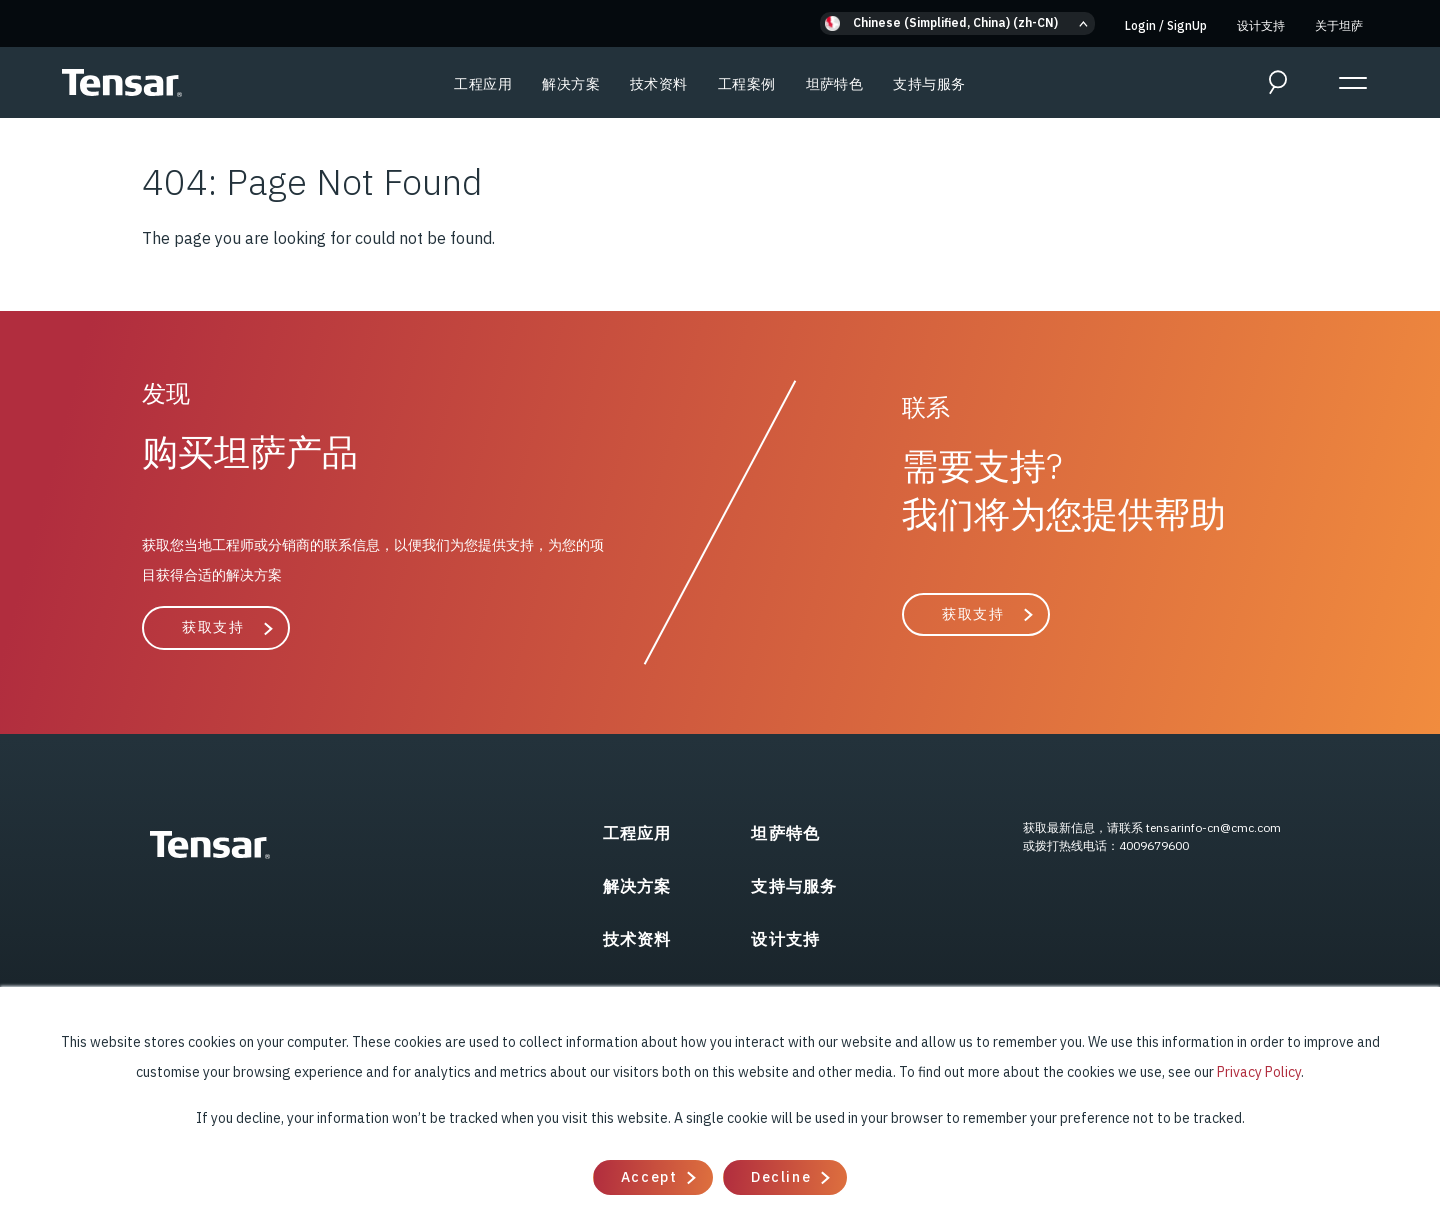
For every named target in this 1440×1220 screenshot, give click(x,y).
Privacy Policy (1259, 1072)
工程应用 (483, 84)
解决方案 (571, 84)
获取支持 (213, 627)
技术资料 (659, 84)
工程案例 (747, 84)
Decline (781, 1177)
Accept (649, 1177)
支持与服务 (929, 84)
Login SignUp (1166, 25)
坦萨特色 (835, 84)
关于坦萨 (1339, 25)
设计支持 (1261, 25)
